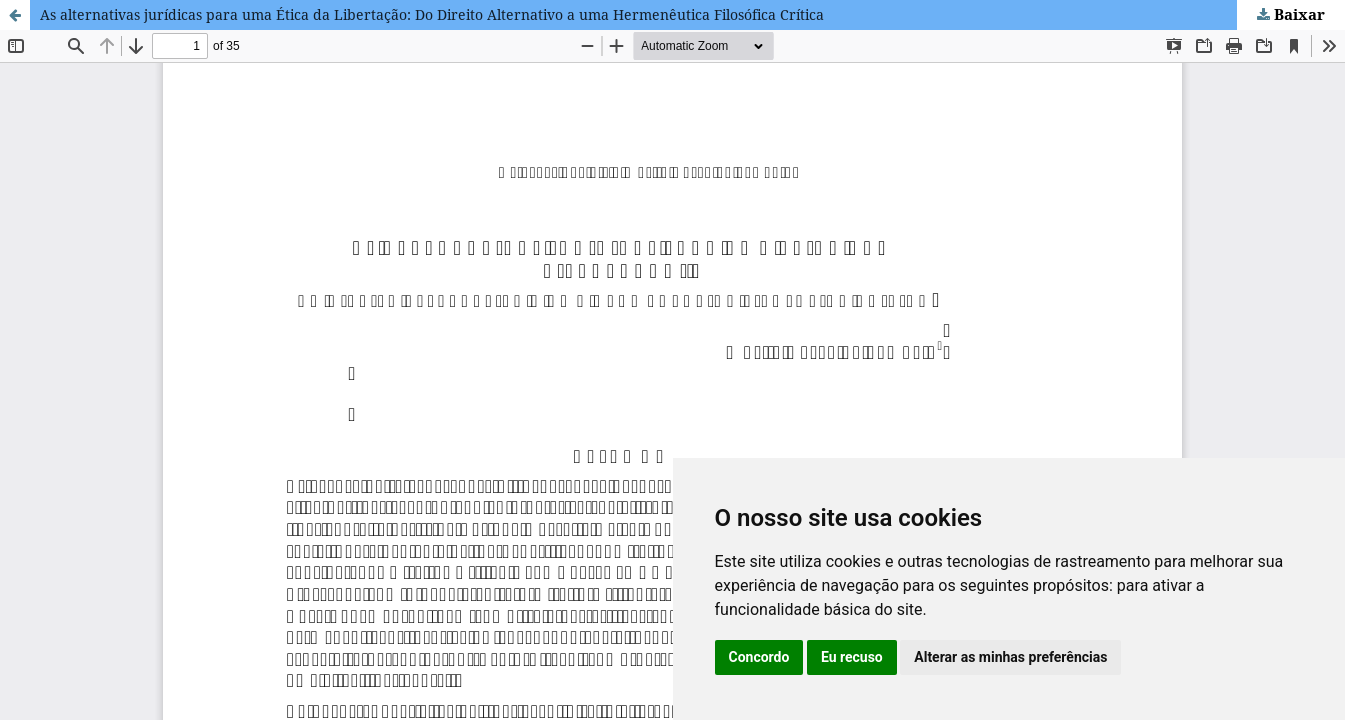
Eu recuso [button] (852, 657)
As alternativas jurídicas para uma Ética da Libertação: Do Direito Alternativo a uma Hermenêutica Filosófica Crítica (432, 14)
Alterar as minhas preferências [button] (1010, 657)
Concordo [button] (759, 657)
